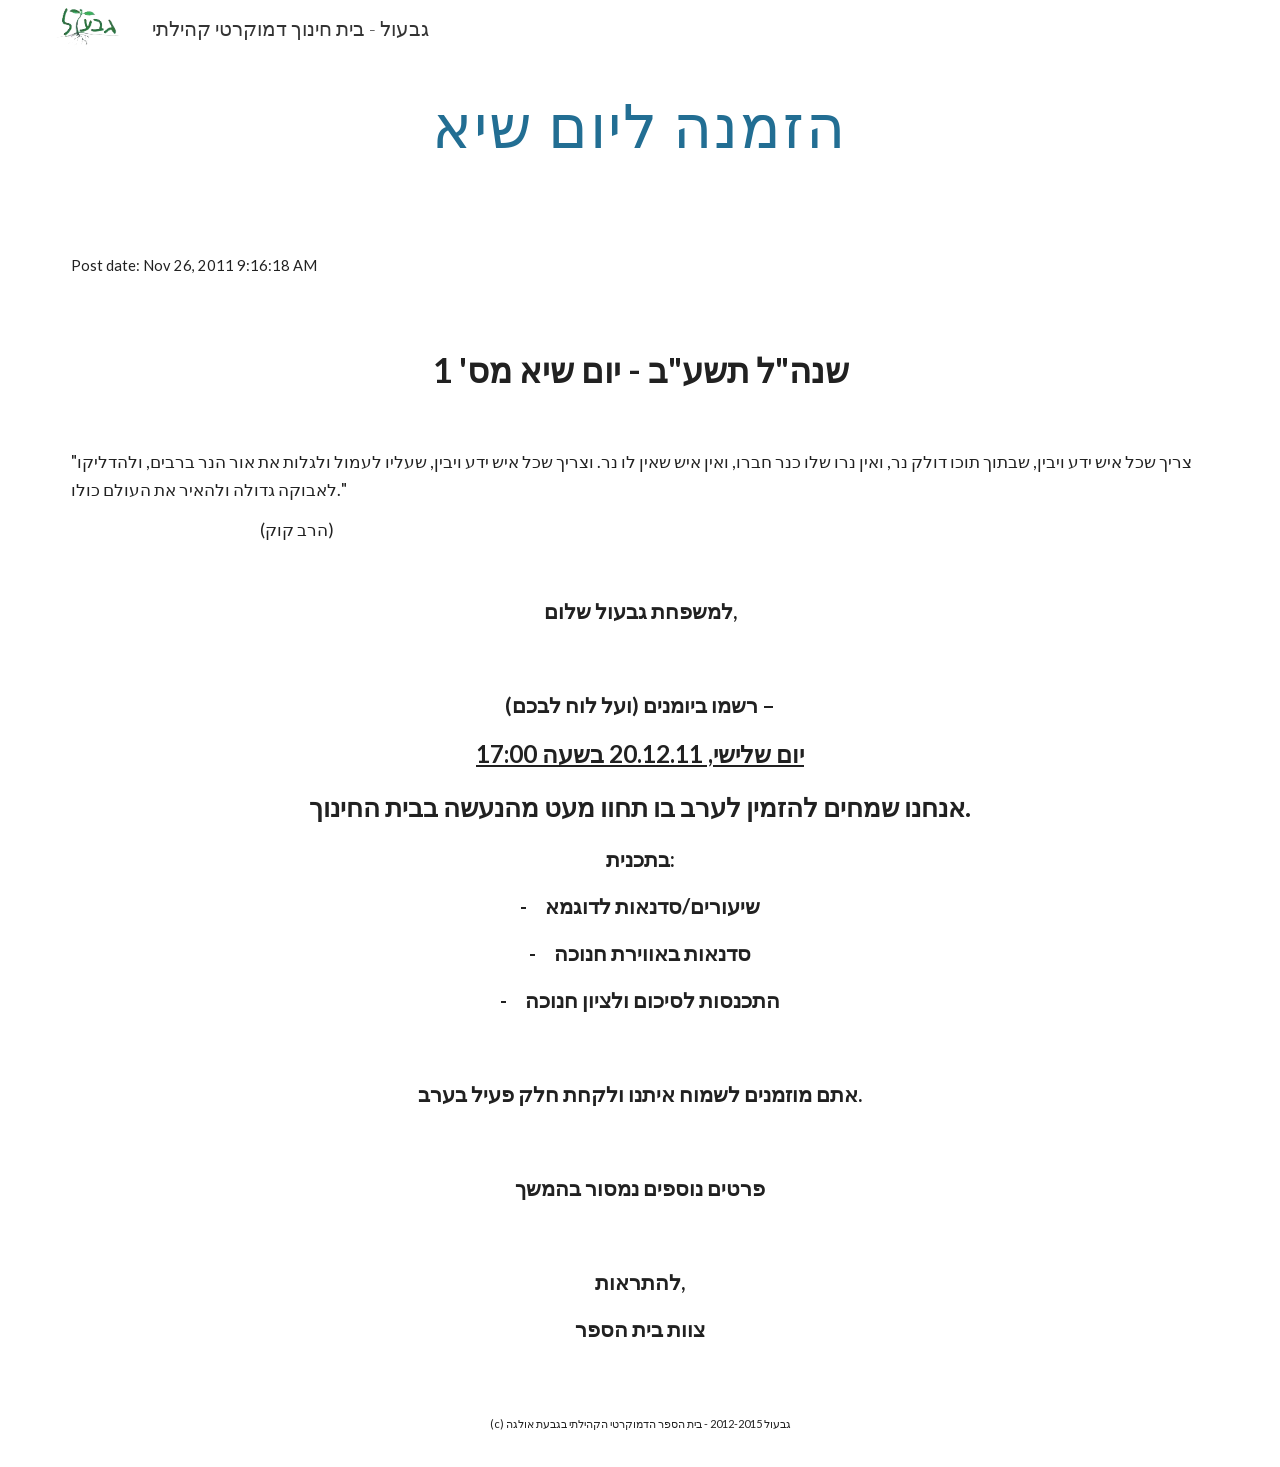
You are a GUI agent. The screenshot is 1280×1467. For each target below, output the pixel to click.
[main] (640, 125)
